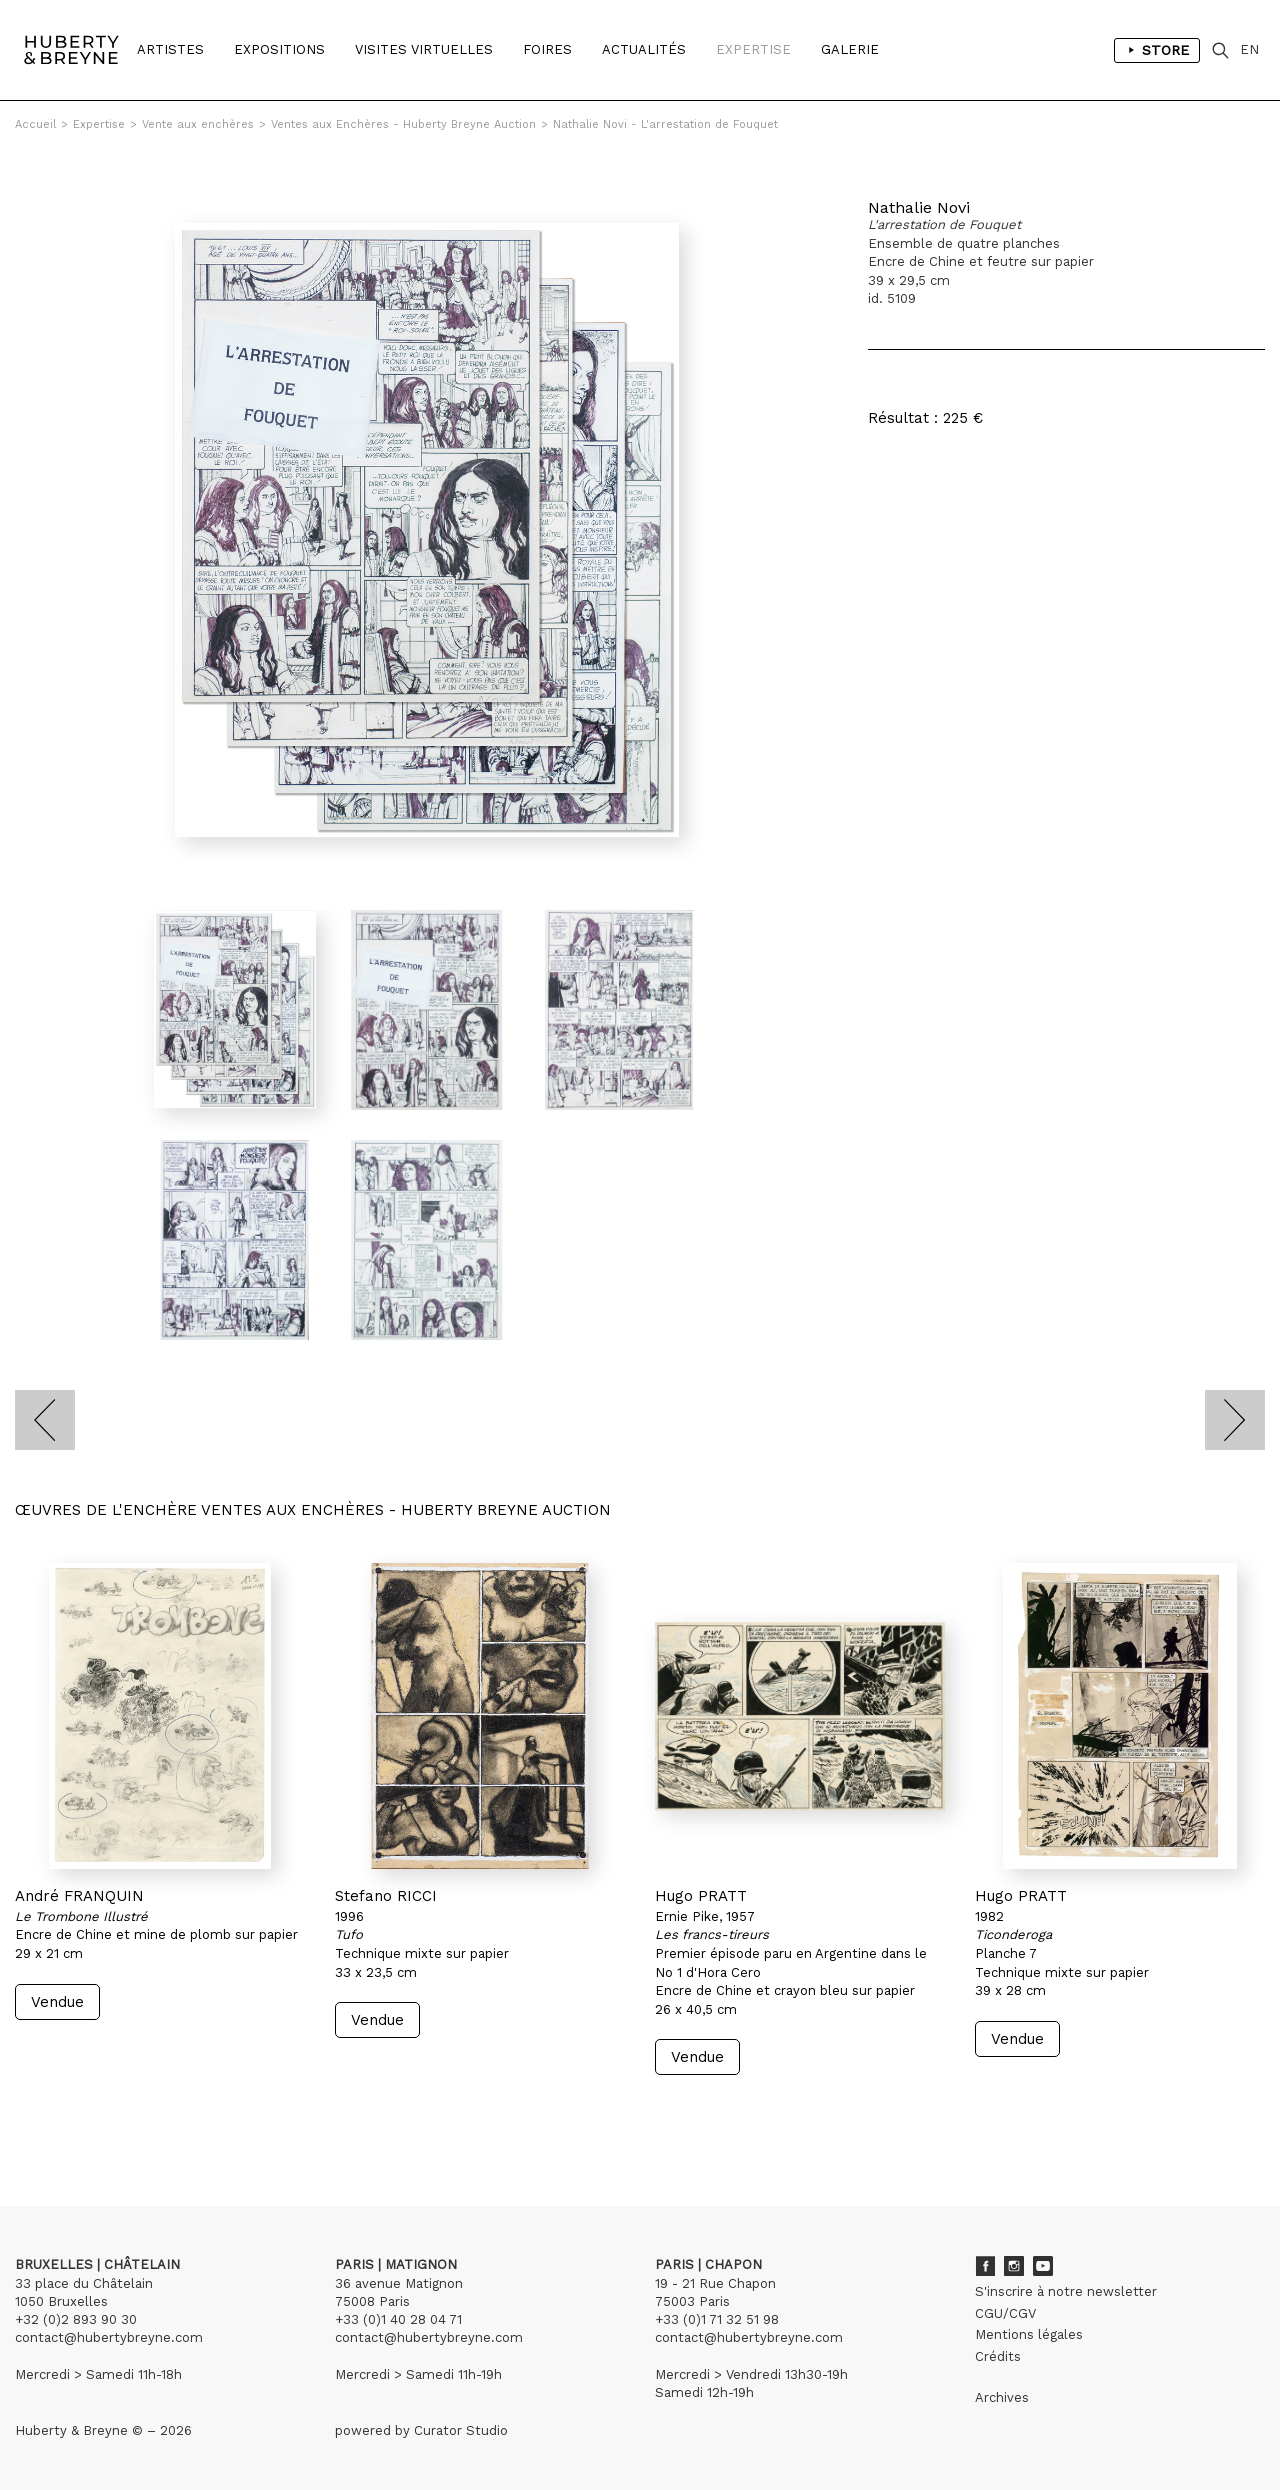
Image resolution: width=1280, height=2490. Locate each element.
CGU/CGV (1005, 2313)
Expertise (753, 49)
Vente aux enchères (198, 124)
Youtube (1043, 2266)
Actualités (644, 49)
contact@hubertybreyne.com (109, 2337)
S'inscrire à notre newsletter (1066, 2291)
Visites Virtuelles (424, 49)
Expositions (279, 49)
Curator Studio (461, 2430)
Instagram (1014, 2266)
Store (1157, 50)
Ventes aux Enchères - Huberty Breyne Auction (403, 124)
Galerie (850, 49)
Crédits (998, 2356)
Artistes (170, 49)
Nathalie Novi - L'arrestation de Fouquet (665, 124)
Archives (1002, 2397)
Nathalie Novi (919, 207)
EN (1249, 49)
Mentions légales (1029, 2334)
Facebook (985, 2266)
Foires (547, 49)
